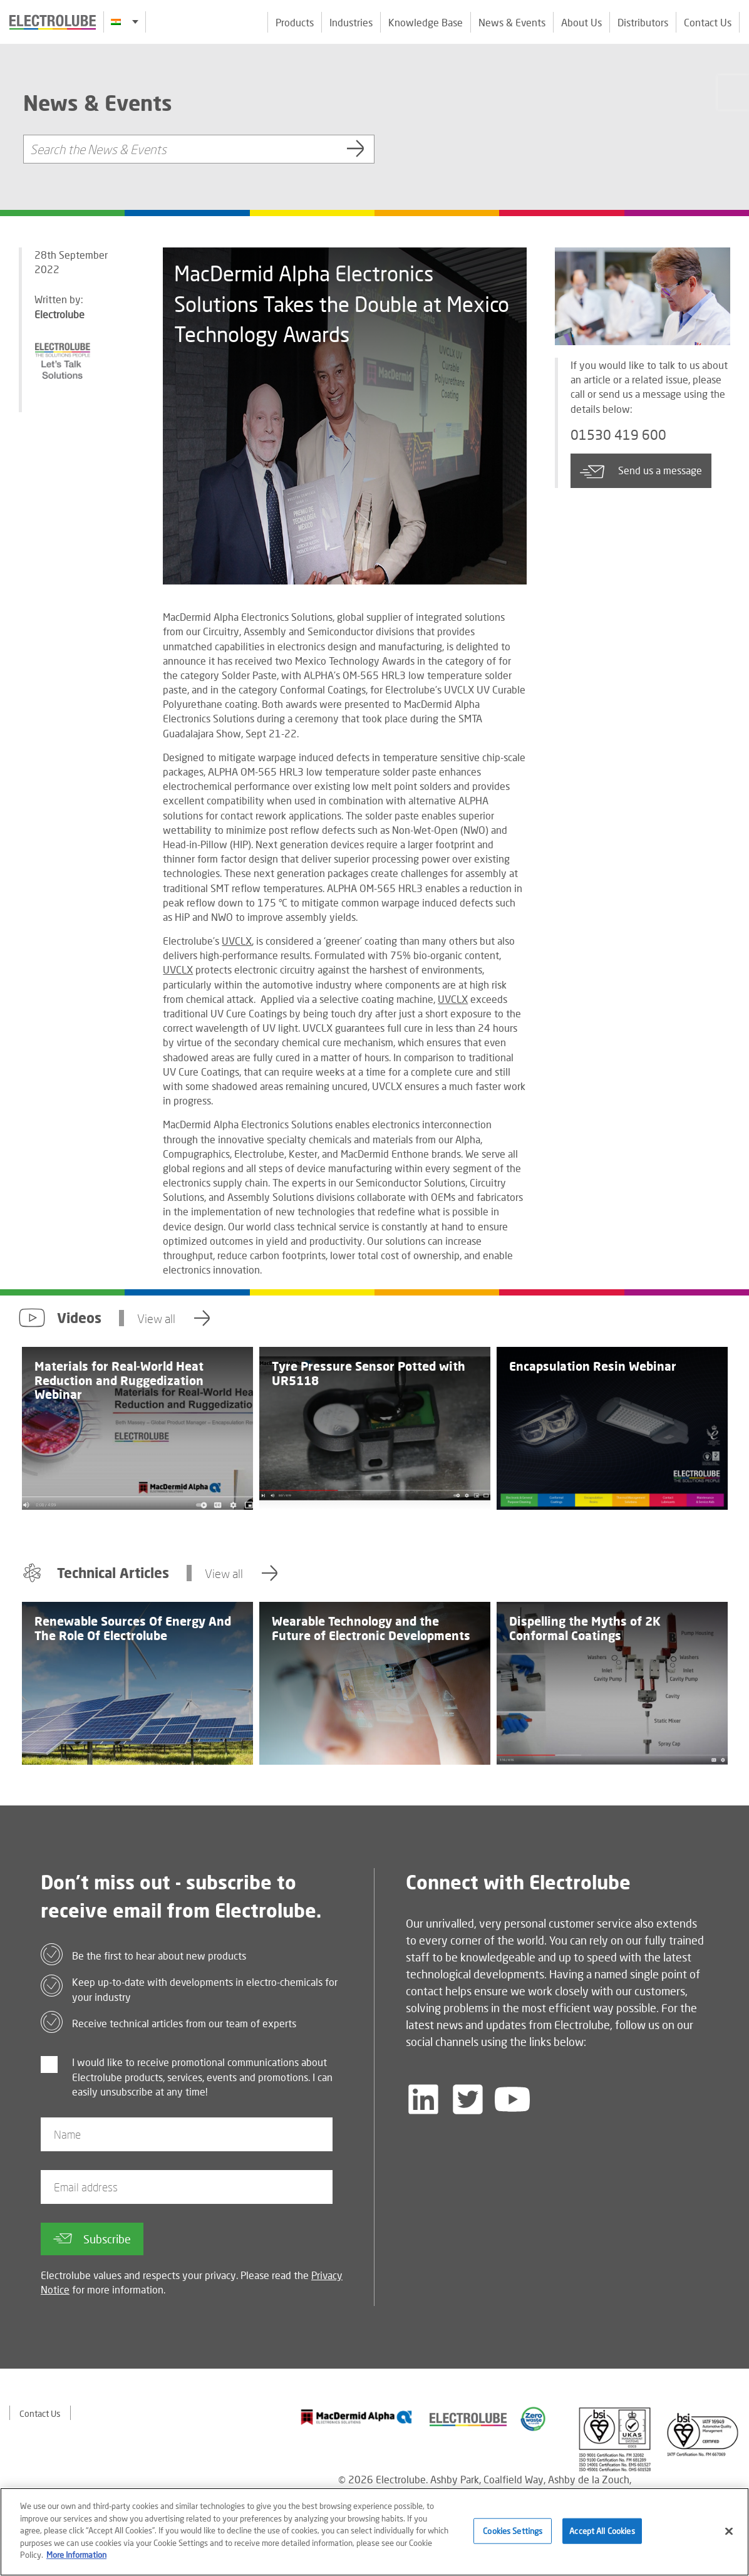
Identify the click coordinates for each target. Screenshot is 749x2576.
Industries (351, 22)
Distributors (642, 22)
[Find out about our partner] (356, 2417)
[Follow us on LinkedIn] (423, 2099)
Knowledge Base (425, 22)
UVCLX (237, 941)
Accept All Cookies (601, 2536)
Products (295, 22)
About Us (581, 22)
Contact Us (707, 22)
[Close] (729, 2536)
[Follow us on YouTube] (512, 2099)
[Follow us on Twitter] (467, 2099)
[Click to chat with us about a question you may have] (733, 92)
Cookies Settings (512, 2536)
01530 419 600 (618, 435)
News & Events (511, 22)
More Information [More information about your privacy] (76, 2560)
